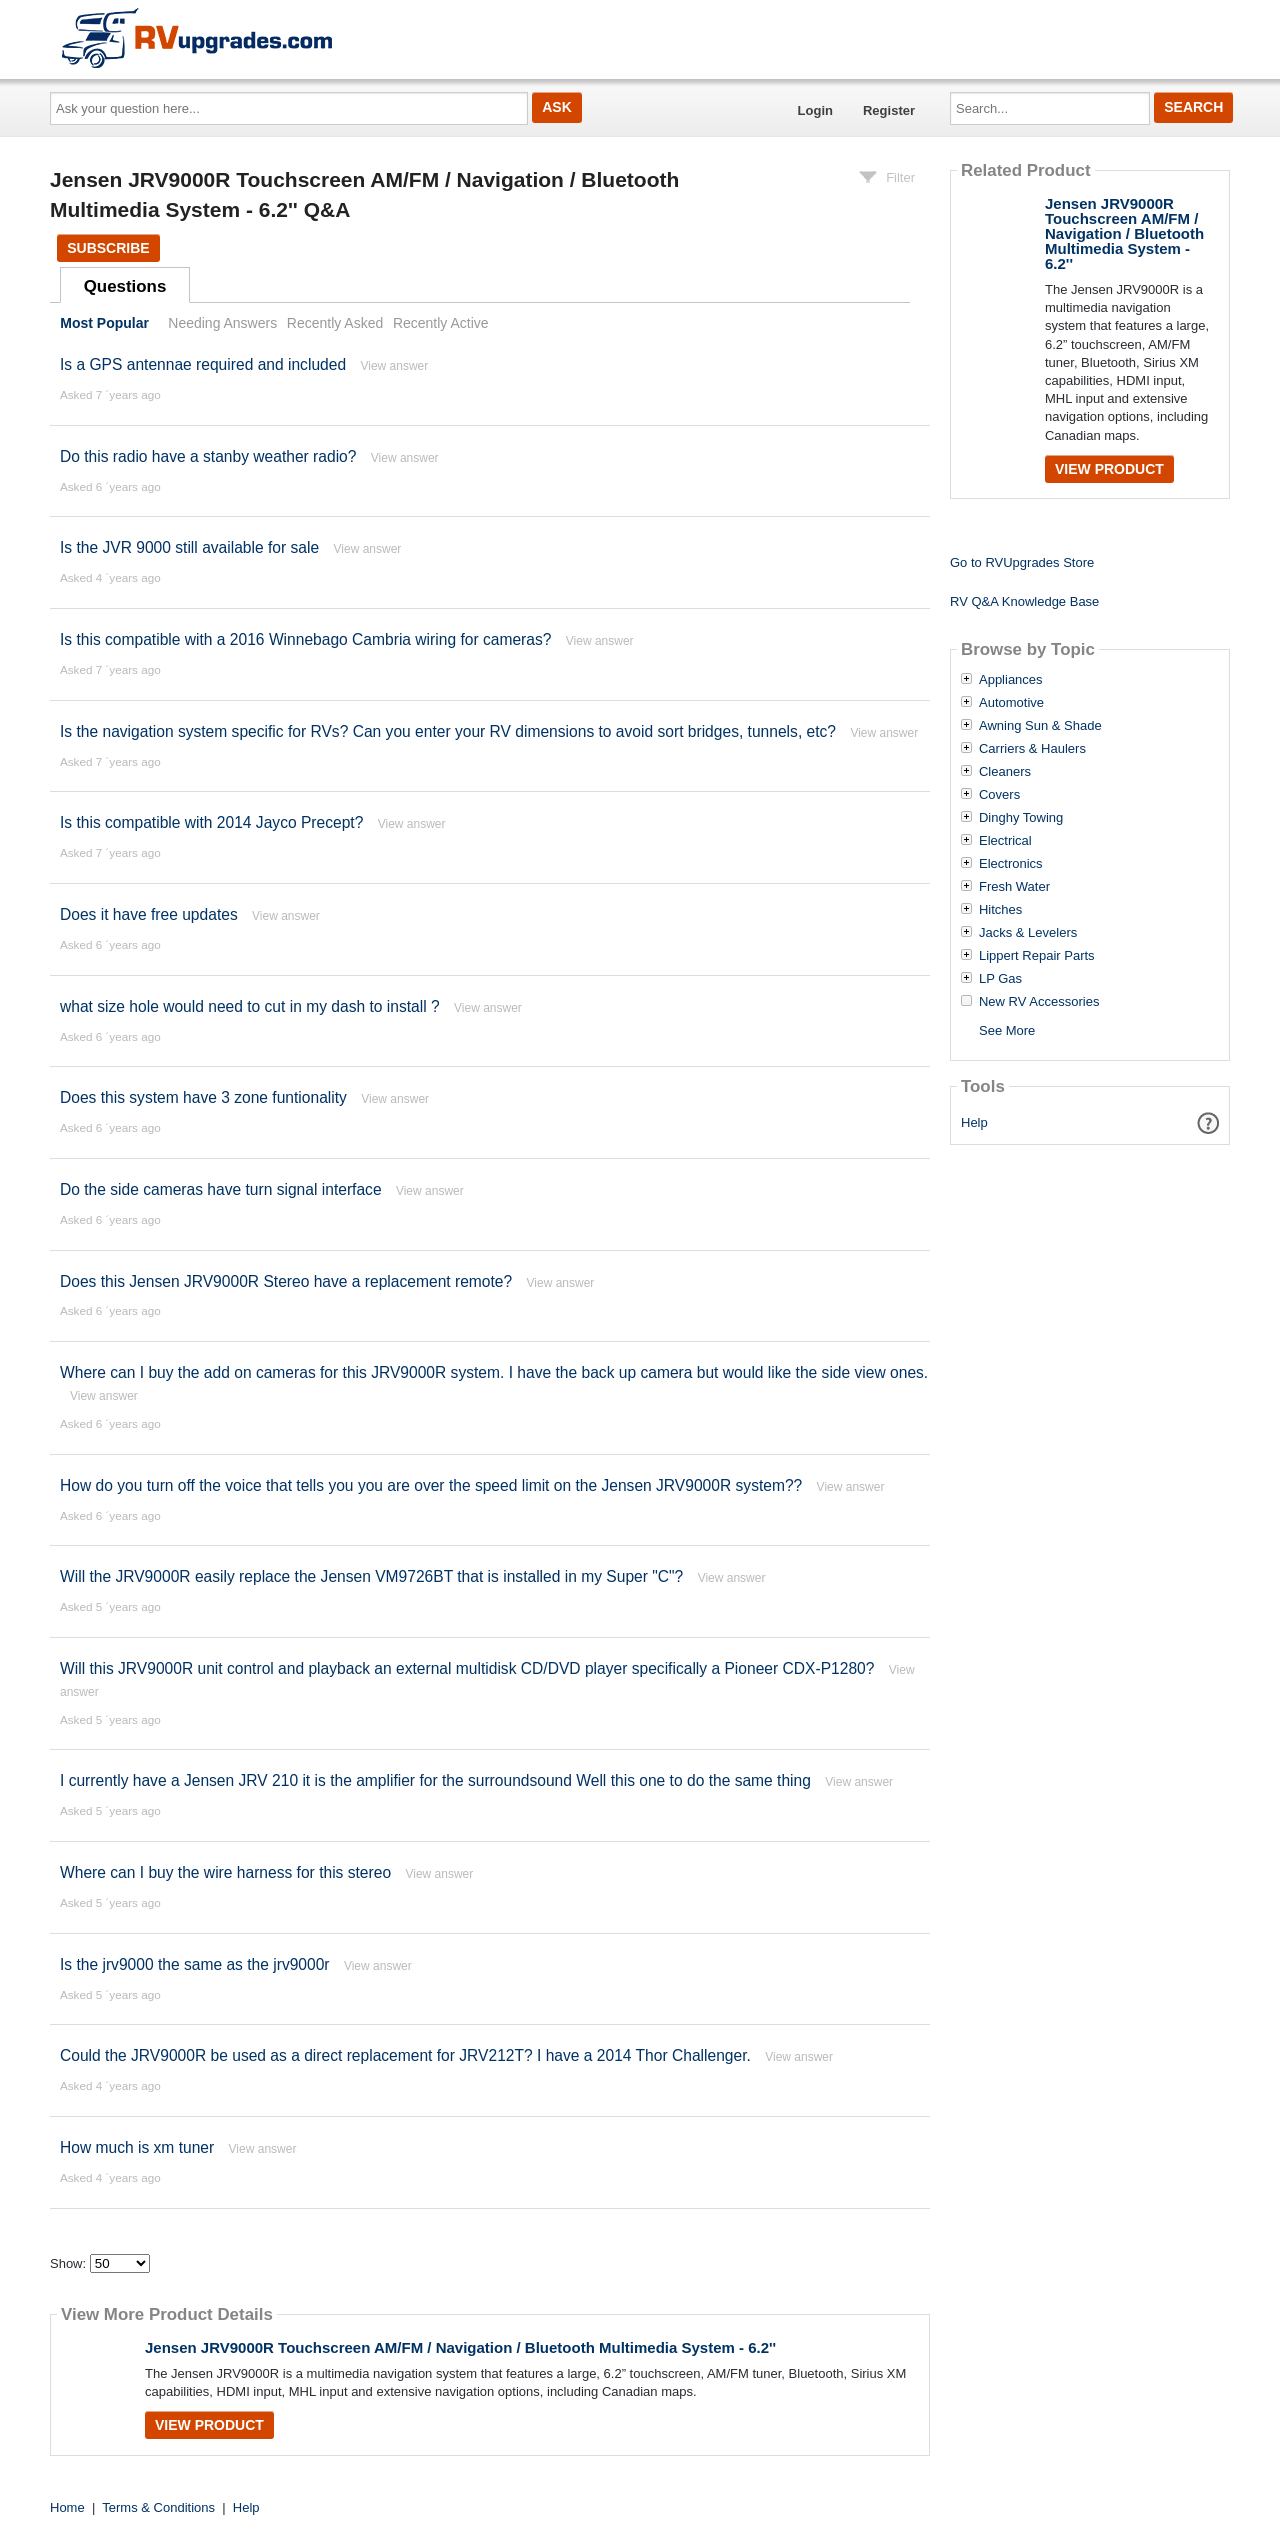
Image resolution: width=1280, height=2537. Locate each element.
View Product (209, 2425)
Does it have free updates (149, 914)
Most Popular (104, 323)
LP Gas (1000, 979)
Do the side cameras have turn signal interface (221, 1189)
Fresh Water (1014, 887)
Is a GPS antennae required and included (203, 364)
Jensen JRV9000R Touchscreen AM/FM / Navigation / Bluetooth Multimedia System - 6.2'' (460, 2347)
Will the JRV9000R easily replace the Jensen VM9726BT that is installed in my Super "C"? (371, 1576)
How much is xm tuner (137, 2147)
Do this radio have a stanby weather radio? (208, 456)
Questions (125, 286)
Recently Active (441, 323)
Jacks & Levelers (1028, 933)
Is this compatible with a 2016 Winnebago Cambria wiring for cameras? (305, 639)
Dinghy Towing (1021, 818)
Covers (999, 795)
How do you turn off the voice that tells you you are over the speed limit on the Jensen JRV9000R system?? (431, 1485)
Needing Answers (222, 323)
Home (67, 2507)
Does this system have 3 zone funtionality (203, 1097)
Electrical (1005, 841)
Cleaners (1005, 772)
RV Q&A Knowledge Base (1024, 601)
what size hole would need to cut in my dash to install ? (250, 1006)
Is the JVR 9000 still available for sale (189, 547)
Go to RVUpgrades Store (1022, 562)
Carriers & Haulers (1032, 749)
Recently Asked (335, 323)
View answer (394, 366)
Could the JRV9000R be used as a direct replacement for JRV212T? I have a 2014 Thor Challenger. (405, 2055)
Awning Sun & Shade (1040, 726)
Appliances (1011, 680)
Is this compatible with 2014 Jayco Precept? (211, 822)
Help (974, 1122)
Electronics (1011, 864)
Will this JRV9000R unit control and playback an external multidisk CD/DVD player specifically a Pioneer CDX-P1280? (467, 1668)
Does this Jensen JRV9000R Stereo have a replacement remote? (288, 1281)
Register (889, 110)
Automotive (1011, 703)
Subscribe (108, 248)
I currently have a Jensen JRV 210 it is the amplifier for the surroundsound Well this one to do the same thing (435, 1780)
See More (1007, 1030)
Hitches (1000, 910)
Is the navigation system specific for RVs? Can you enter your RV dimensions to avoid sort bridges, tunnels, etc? (448, 731)
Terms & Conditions (158, 2507)
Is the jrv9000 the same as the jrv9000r (195, 1964)
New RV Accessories (1039, 1002)
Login (815, 110)
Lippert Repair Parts (1037, 956)
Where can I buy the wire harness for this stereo (225, 1872)
